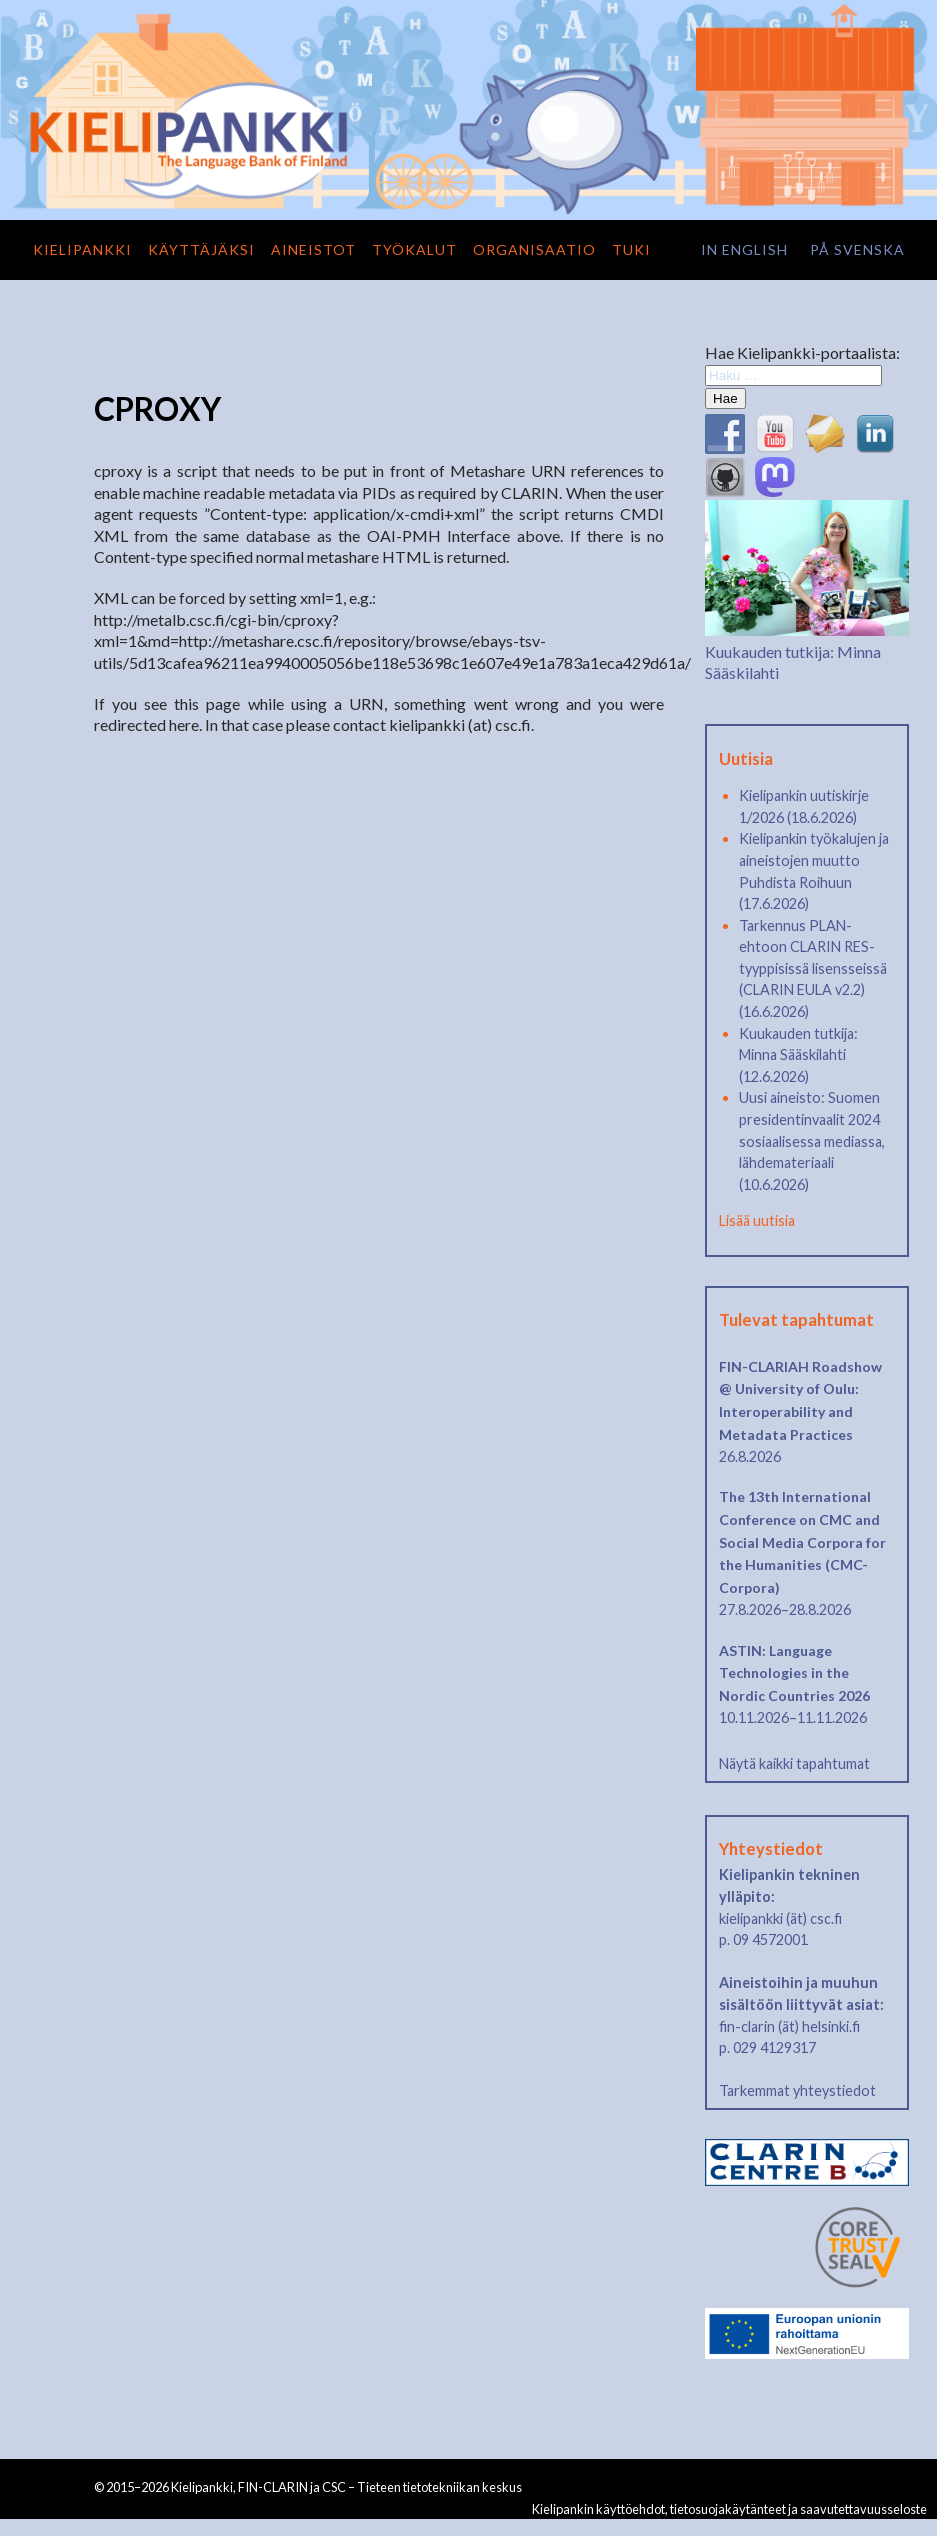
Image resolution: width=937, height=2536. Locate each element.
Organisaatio (534, 249)
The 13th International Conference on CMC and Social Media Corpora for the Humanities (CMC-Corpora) (802, 1542)
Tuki (631, 249)
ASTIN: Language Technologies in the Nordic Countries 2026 (794, 1673)
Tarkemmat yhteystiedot (797, 2090)
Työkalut (414, 249)
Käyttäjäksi (201, 249)
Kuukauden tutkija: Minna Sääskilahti (807, 651)
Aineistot (313, 249)
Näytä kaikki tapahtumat (794, 1763)
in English (744, 249)
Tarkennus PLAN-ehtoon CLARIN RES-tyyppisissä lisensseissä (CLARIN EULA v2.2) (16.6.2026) (813, 968)
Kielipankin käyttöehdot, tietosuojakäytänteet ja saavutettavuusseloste (729, 2509)
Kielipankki (82, 249)
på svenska (857, 249)
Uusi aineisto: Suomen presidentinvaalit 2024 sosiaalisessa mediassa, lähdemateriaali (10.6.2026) (812, 1140)
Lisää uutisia (757, 1220)
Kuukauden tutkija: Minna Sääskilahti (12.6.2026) (798, 1055)
